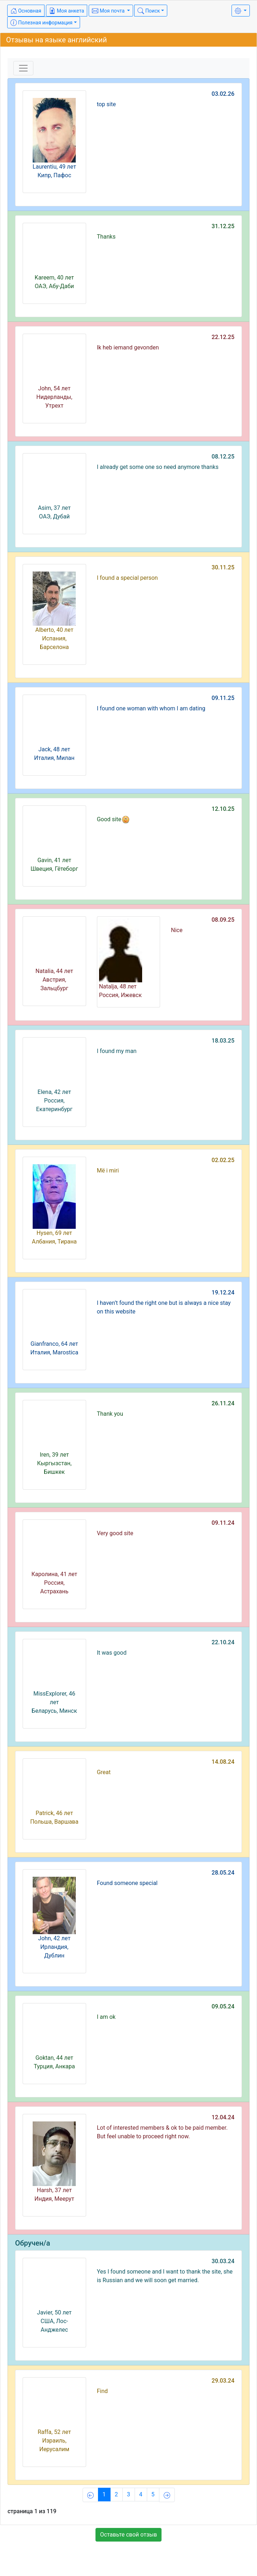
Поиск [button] (148, 11)
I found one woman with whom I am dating (151, 708)
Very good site (115, 1533)
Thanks (106, 236)
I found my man (117, 1051)
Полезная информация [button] (41, 22)
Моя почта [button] (109, 11)
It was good (112, 1652)
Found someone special (127, 1883)
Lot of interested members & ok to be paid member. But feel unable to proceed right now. (162, 2132)
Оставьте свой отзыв (128, 2534)
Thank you (110, 1413)
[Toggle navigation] (23, 68)
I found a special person (127, 577)
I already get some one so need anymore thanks (158, 467)
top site (106, 104)
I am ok (106, 2016)
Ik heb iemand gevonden (128, 347)
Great (104, 1772)
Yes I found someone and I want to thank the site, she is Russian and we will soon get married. (165, 2276)
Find (102, 2391)
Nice (176, 930)
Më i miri (108, 1170)
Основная (25, 11)
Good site (113, 819)
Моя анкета (66, 11)
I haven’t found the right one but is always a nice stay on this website (164, 1307)
